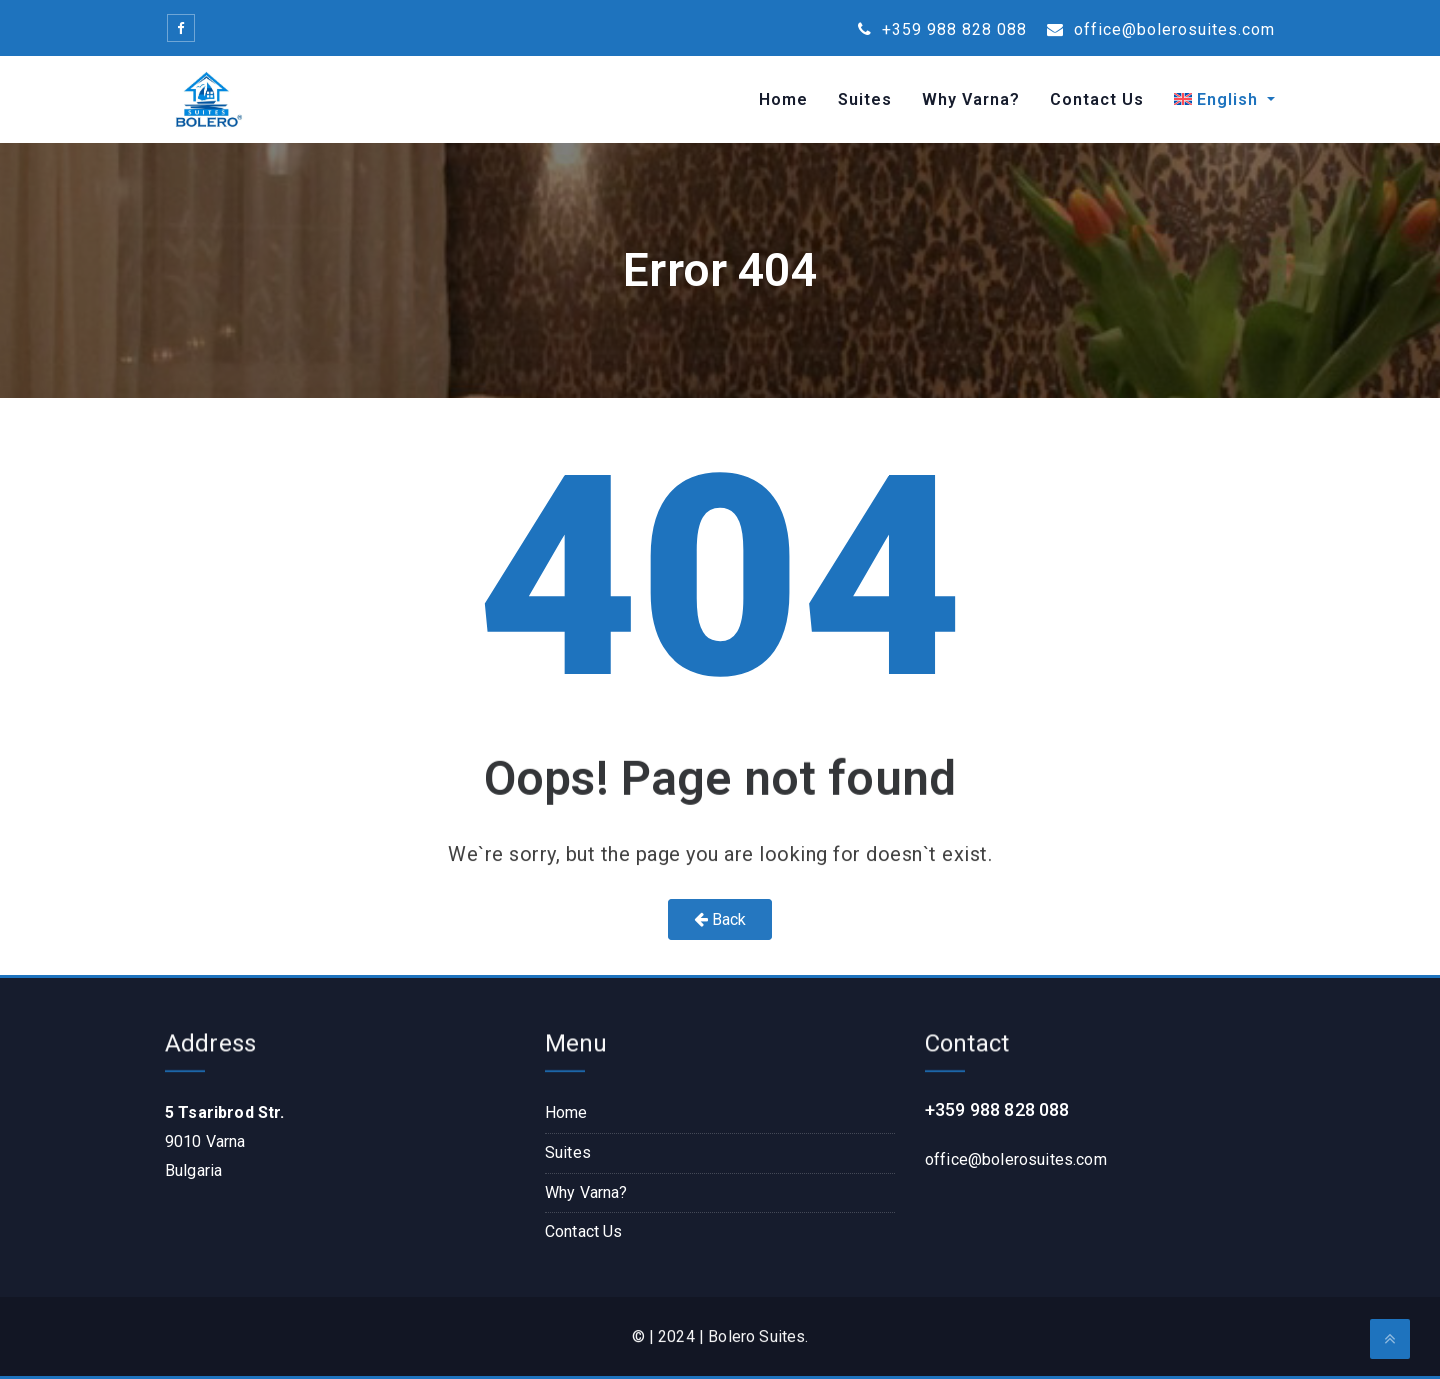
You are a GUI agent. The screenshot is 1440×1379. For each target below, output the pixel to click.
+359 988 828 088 (942, 29)
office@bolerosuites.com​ (1016, 1159)
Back (720, 919)
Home (783, 99)
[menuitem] (1217, 99)
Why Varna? (971, 99)
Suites (865, 99)
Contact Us (1097, 99)
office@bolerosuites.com (1161, 29)
